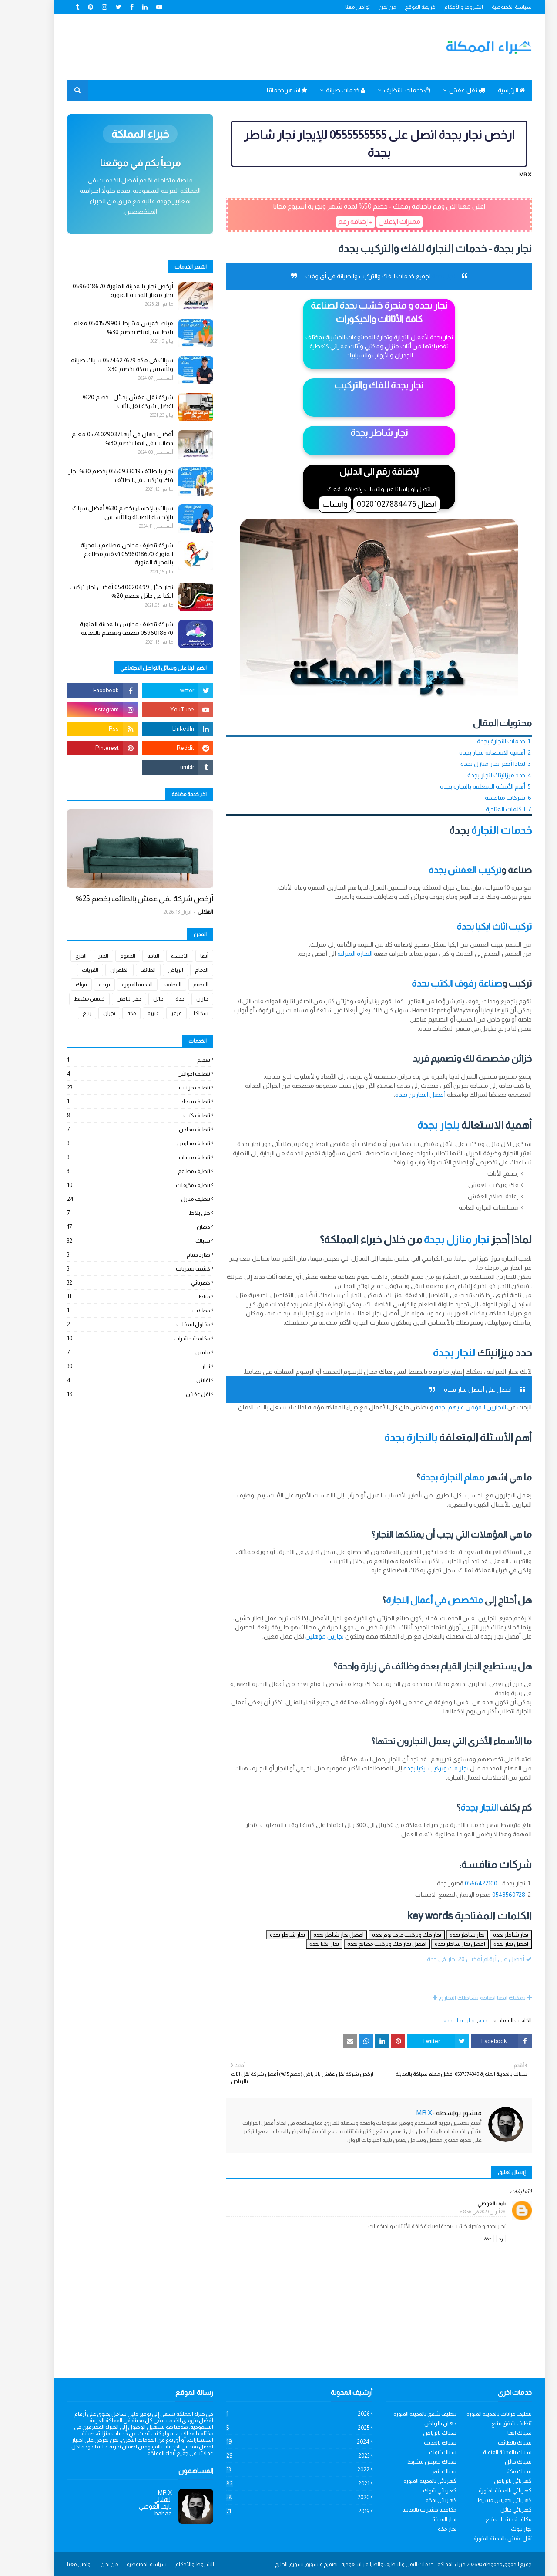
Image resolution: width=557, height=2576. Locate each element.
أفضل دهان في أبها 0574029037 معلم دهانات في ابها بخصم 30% (101, 438)
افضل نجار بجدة (490, 1944)
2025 (277, 2427)
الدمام (181, 970)
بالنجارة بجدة (389, 1437)
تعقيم (117, 1059)
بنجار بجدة (417, 1125)
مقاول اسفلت (117, 1324)
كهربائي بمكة (420, 2500)
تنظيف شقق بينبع (490, 2423)
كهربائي (117, 1282)
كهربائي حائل (495, 2509)
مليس (117, 1352)
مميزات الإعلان (378, 221)
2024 (277, 2441)
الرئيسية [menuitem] (490, 90)
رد (480, 2238)
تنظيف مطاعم (117, 1171)
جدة (461, 2020)
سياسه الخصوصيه (126, 2564)
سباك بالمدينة (419, 2442)
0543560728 (487, 1894)
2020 (277, 2497)
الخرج (60, 956)
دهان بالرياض (419, 2423)
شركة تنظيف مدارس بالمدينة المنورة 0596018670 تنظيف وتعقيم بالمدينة (105, 628)
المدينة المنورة (116, 984)
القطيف (152, 984)
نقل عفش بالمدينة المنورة (482, 2538)
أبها (183, 956)
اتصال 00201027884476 (375, 504)
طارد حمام (117, 1254)
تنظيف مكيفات (117, 1185)
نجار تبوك (500, 2528)
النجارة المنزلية (334, 953)
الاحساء (159, 956)
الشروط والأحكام (442, 7)
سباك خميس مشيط (411, 2461)
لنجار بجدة (433, 1353)
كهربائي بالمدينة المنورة (409, 2481)
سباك (117, 1240)
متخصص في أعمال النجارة (413, 1600)
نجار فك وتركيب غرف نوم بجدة (385, 1935)
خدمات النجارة (480, 830)
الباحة (132, 956)
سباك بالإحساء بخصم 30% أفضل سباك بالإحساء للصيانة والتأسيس (101, 512)
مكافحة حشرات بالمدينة (408, 2509)
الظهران (98, 970)
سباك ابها (499, 2433)
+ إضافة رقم (334, 221)
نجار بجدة (422, 276)
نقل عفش (117, 1394)
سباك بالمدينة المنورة (486, 2452)
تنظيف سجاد (117, 1101)
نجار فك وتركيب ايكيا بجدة (415, 1768)
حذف (465, 2238)
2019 (277, 2511)
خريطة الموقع (399, 7)
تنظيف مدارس (117, 1143)
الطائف (127, 970)
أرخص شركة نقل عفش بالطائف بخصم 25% (123, 898)
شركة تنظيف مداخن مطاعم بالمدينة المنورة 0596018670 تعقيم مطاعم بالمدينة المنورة (106, 554)
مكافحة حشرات (117, 1338)
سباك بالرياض (419, 2433)
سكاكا (180, 1013)
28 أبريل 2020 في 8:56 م (461, 2211)
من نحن (366, 7)
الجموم (106, 956)
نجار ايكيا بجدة (303, 1944)
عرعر (155, 1013)
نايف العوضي (470, 2204)
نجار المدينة (423, 2519)
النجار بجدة (458, 1807)
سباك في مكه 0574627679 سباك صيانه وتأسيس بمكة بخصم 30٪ (101, 364)
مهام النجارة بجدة (431, 1477)
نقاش (117, 1380)
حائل (137, 999)
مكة (110, 1013)
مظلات (117, 1310)
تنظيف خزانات (117, 1087)
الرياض (154, 970)
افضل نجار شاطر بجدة (317, 1935)
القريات (69, 970)
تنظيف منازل (117, 1199)
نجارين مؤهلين (304, 1636)
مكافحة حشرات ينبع (488, 2519)
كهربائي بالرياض (492, 2481)
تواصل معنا (336, 7)
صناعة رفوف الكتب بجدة (436, 983)
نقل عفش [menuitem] (446, 90)
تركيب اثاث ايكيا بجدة (473, 926)
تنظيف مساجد (117, 1157)
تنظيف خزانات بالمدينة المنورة (478, 2414)
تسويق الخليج (268, 2564)
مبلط (117, 1296)
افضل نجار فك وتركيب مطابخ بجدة (366, 1944)
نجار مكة (426, 2528)
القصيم (180, 984)
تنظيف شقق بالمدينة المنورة (404, 2414)
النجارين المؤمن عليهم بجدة (449, 1407)
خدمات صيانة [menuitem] (324, 90)
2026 (277, 2414)
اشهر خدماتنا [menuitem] (266, 90)
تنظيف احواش (117, 1073)
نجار (450, 2020)
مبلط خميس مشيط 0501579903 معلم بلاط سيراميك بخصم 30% (102, 327)
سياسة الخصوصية (491, 7)
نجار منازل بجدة (436, 1239)
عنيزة (132, 1013)
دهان (117, 1227)
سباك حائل (497, 2461)
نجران (88, 1013)
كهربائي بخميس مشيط (483, 2500)
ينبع (66, 1013)
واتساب (314, 504)
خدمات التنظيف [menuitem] (386, 90)
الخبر (82, 956)
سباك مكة (498, 2471)
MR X (504, 175)
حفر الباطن (108, 999)
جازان (181, 999)
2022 (277, 2469)
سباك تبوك (422, 2452)
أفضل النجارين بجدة (399, 1094)
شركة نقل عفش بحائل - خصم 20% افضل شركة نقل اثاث (107, 401)
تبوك (60, 984)
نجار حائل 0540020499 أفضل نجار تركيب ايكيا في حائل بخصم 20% (100, 591)
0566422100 (460, 1883)
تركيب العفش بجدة (444, 870)
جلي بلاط (117, 1213)
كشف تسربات (117, 1268)
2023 (277, 2455)
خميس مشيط (68, 999)
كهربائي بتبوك (419, 2490)
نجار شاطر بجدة (489, 1935)
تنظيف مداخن (117, 1129)
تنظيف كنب (117, 1115)
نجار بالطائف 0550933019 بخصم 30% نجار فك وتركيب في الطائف (99, 475)
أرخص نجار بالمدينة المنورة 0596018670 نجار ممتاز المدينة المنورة (102, 290)
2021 (277, 2483)
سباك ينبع (423, 2471)
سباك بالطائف (494, 2442)
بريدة (83, 984)
